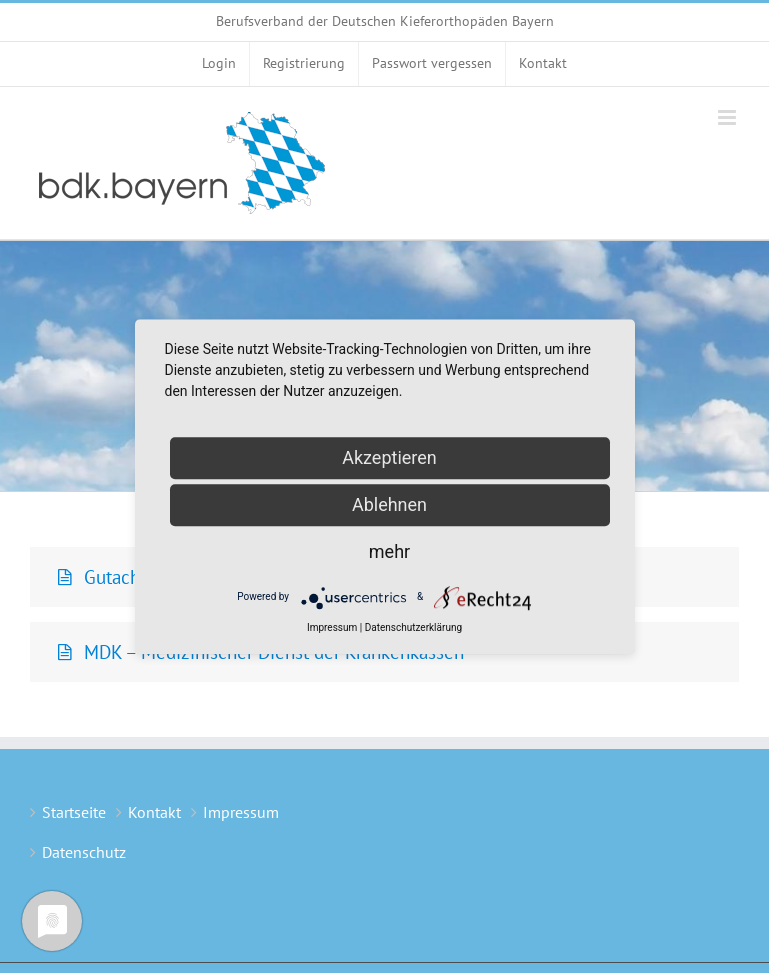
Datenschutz (84, 852)
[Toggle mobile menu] (728, 117)
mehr (389, 551)
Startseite (74, 812)
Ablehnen (389, 504)
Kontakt (154, 812)
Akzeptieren (389, 457)
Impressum (241, 812)
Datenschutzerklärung (413, 627)
